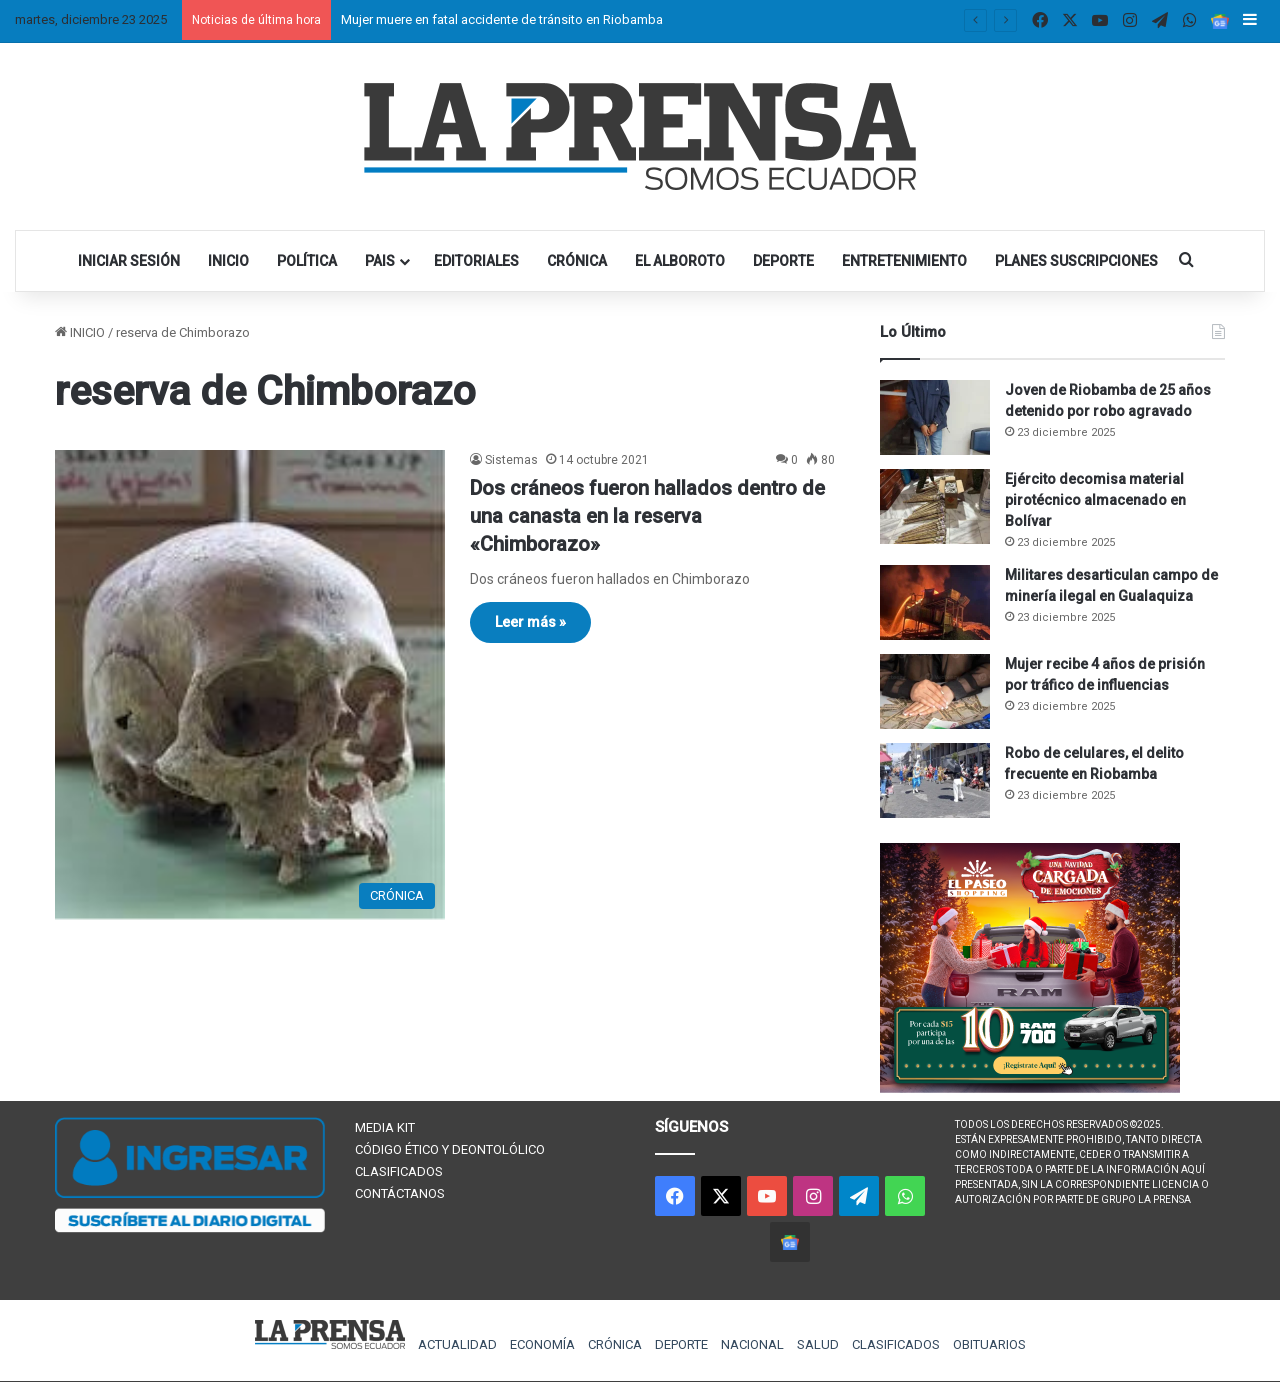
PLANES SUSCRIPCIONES (1076, 261)
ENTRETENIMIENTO (904, 261)
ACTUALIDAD (457, 1344)
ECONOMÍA (542, 1344)
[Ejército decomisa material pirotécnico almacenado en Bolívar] (935, 506)
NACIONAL (752, 1344)
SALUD (818, 1344)
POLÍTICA (307, 261)
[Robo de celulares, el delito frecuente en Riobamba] (935, 780)
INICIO (228, 261)
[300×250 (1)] (1030, 1088)
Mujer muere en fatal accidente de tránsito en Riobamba (502, 19)
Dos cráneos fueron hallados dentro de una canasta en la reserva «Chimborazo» (647, 516)
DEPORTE (783, 261)
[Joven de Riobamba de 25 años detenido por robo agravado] (935, 417)
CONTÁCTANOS (400, 1193)
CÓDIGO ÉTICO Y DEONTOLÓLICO (450, 1149)
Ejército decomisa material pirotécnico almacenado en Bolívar (1095, 500)
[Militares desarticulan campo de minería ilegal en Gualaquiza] (935, 602)
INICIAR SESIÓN (129, 261)
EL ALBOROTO (680, 261)
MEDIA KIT (385, 1127)
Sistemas (511, 460)
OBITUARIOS (989, 1344)
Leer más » (530, 622)
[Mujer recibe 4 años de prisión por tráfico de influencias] (935, 691)
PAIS (380, 261)
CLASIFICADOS (399, 1171)
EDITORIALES (476, 261)
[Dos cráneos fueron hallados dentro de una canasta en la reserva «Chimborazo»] (250, 684)
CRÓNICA (577, 261)
